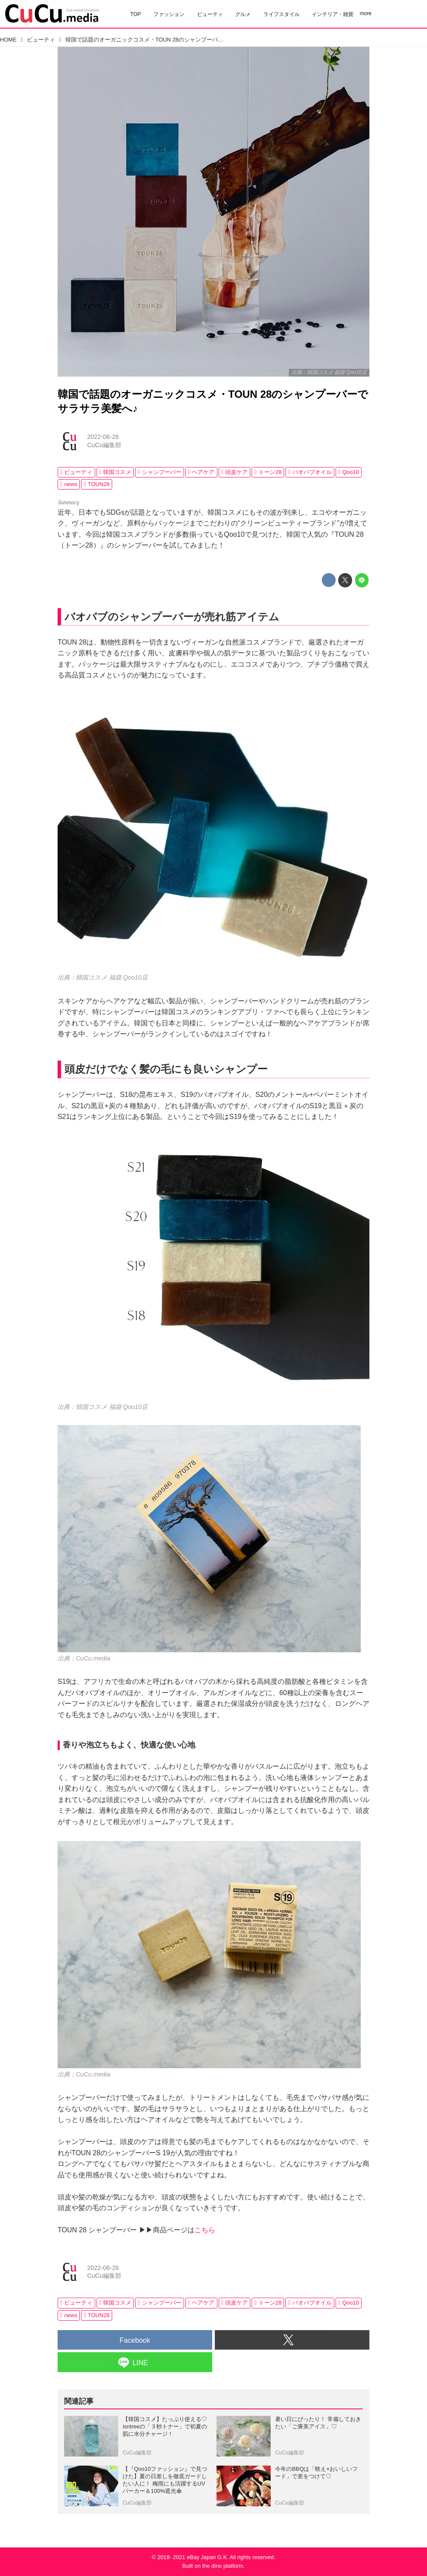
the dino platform (222, 2566)
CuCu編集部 (104, 445)
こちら (204, 2230)
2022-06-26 (103, 436)
